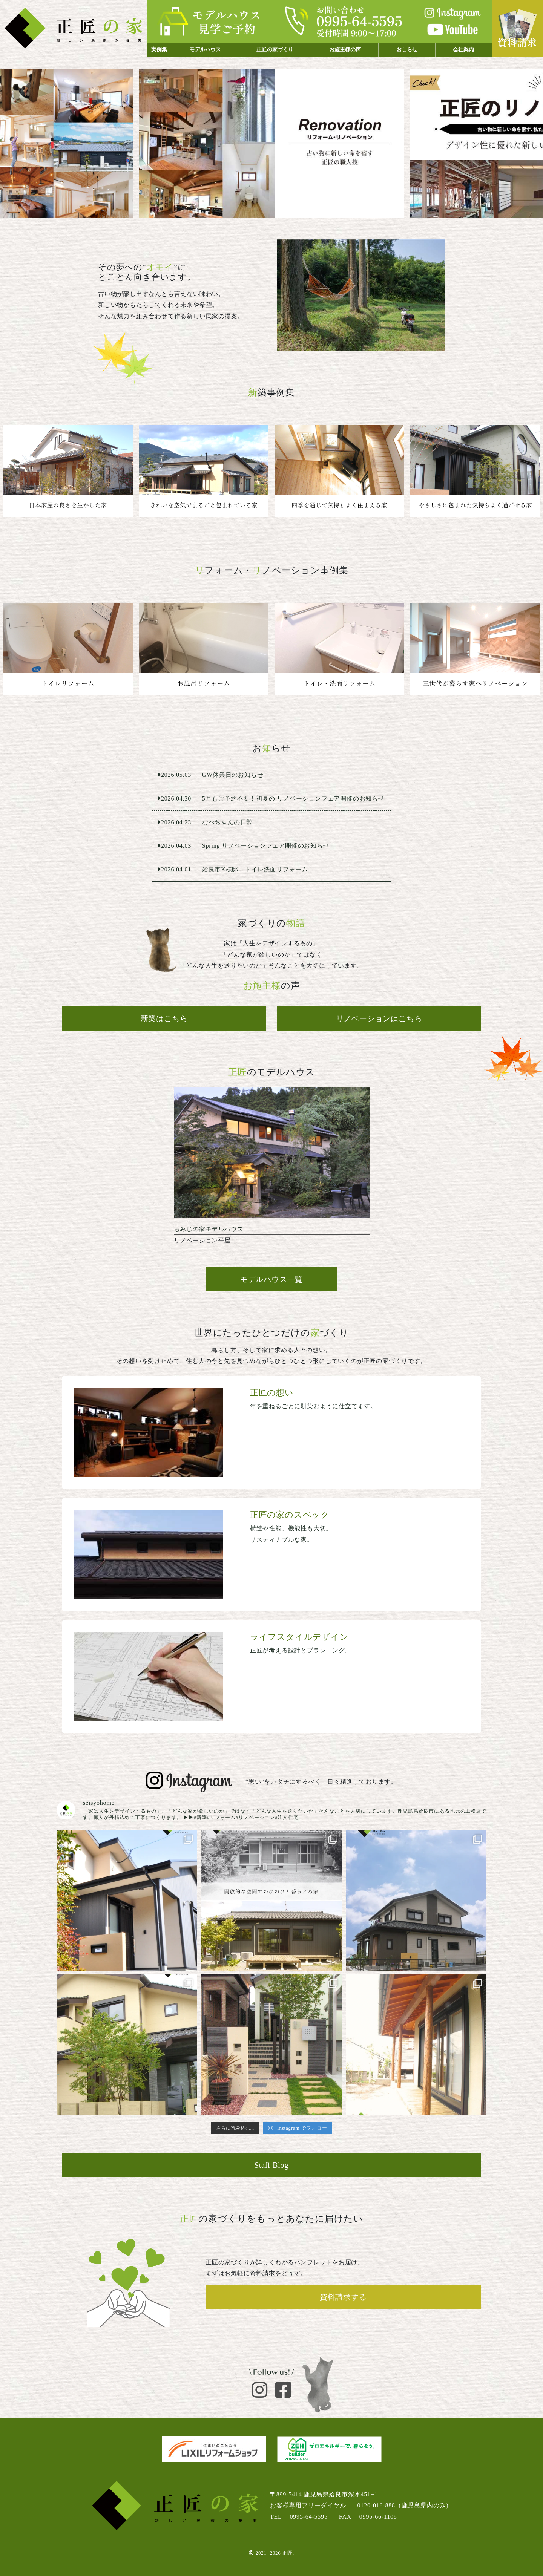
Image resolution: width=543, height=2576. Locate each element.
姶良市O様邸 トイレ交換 (68, 648)
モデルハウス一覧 (271, 1279)
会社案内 (463, 49)
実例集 (159, 49)
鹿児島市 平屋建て (68, 470)
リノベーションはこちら (379, 1018)
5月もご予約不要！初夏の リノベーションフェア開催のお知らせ (271, 798)
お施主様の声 (345, 49)
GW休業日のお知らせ (271, 775)
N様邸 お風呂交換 (203, 648)
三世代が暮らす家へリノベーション (475, 648)
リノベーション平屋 (271, 1169)
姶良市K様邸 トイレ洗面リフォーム (339, 648)
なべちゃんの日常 (271, 822)
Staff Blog (271, 2165)
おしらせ (406, 49)
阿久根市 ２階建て (339, 470)
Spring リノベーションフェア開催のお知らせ (271, 846)
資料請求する (343, 2297)
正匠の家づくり (274, 49)
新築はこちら (164, 1018)
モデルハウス (205, 49)
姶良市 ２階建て (475, 470)
